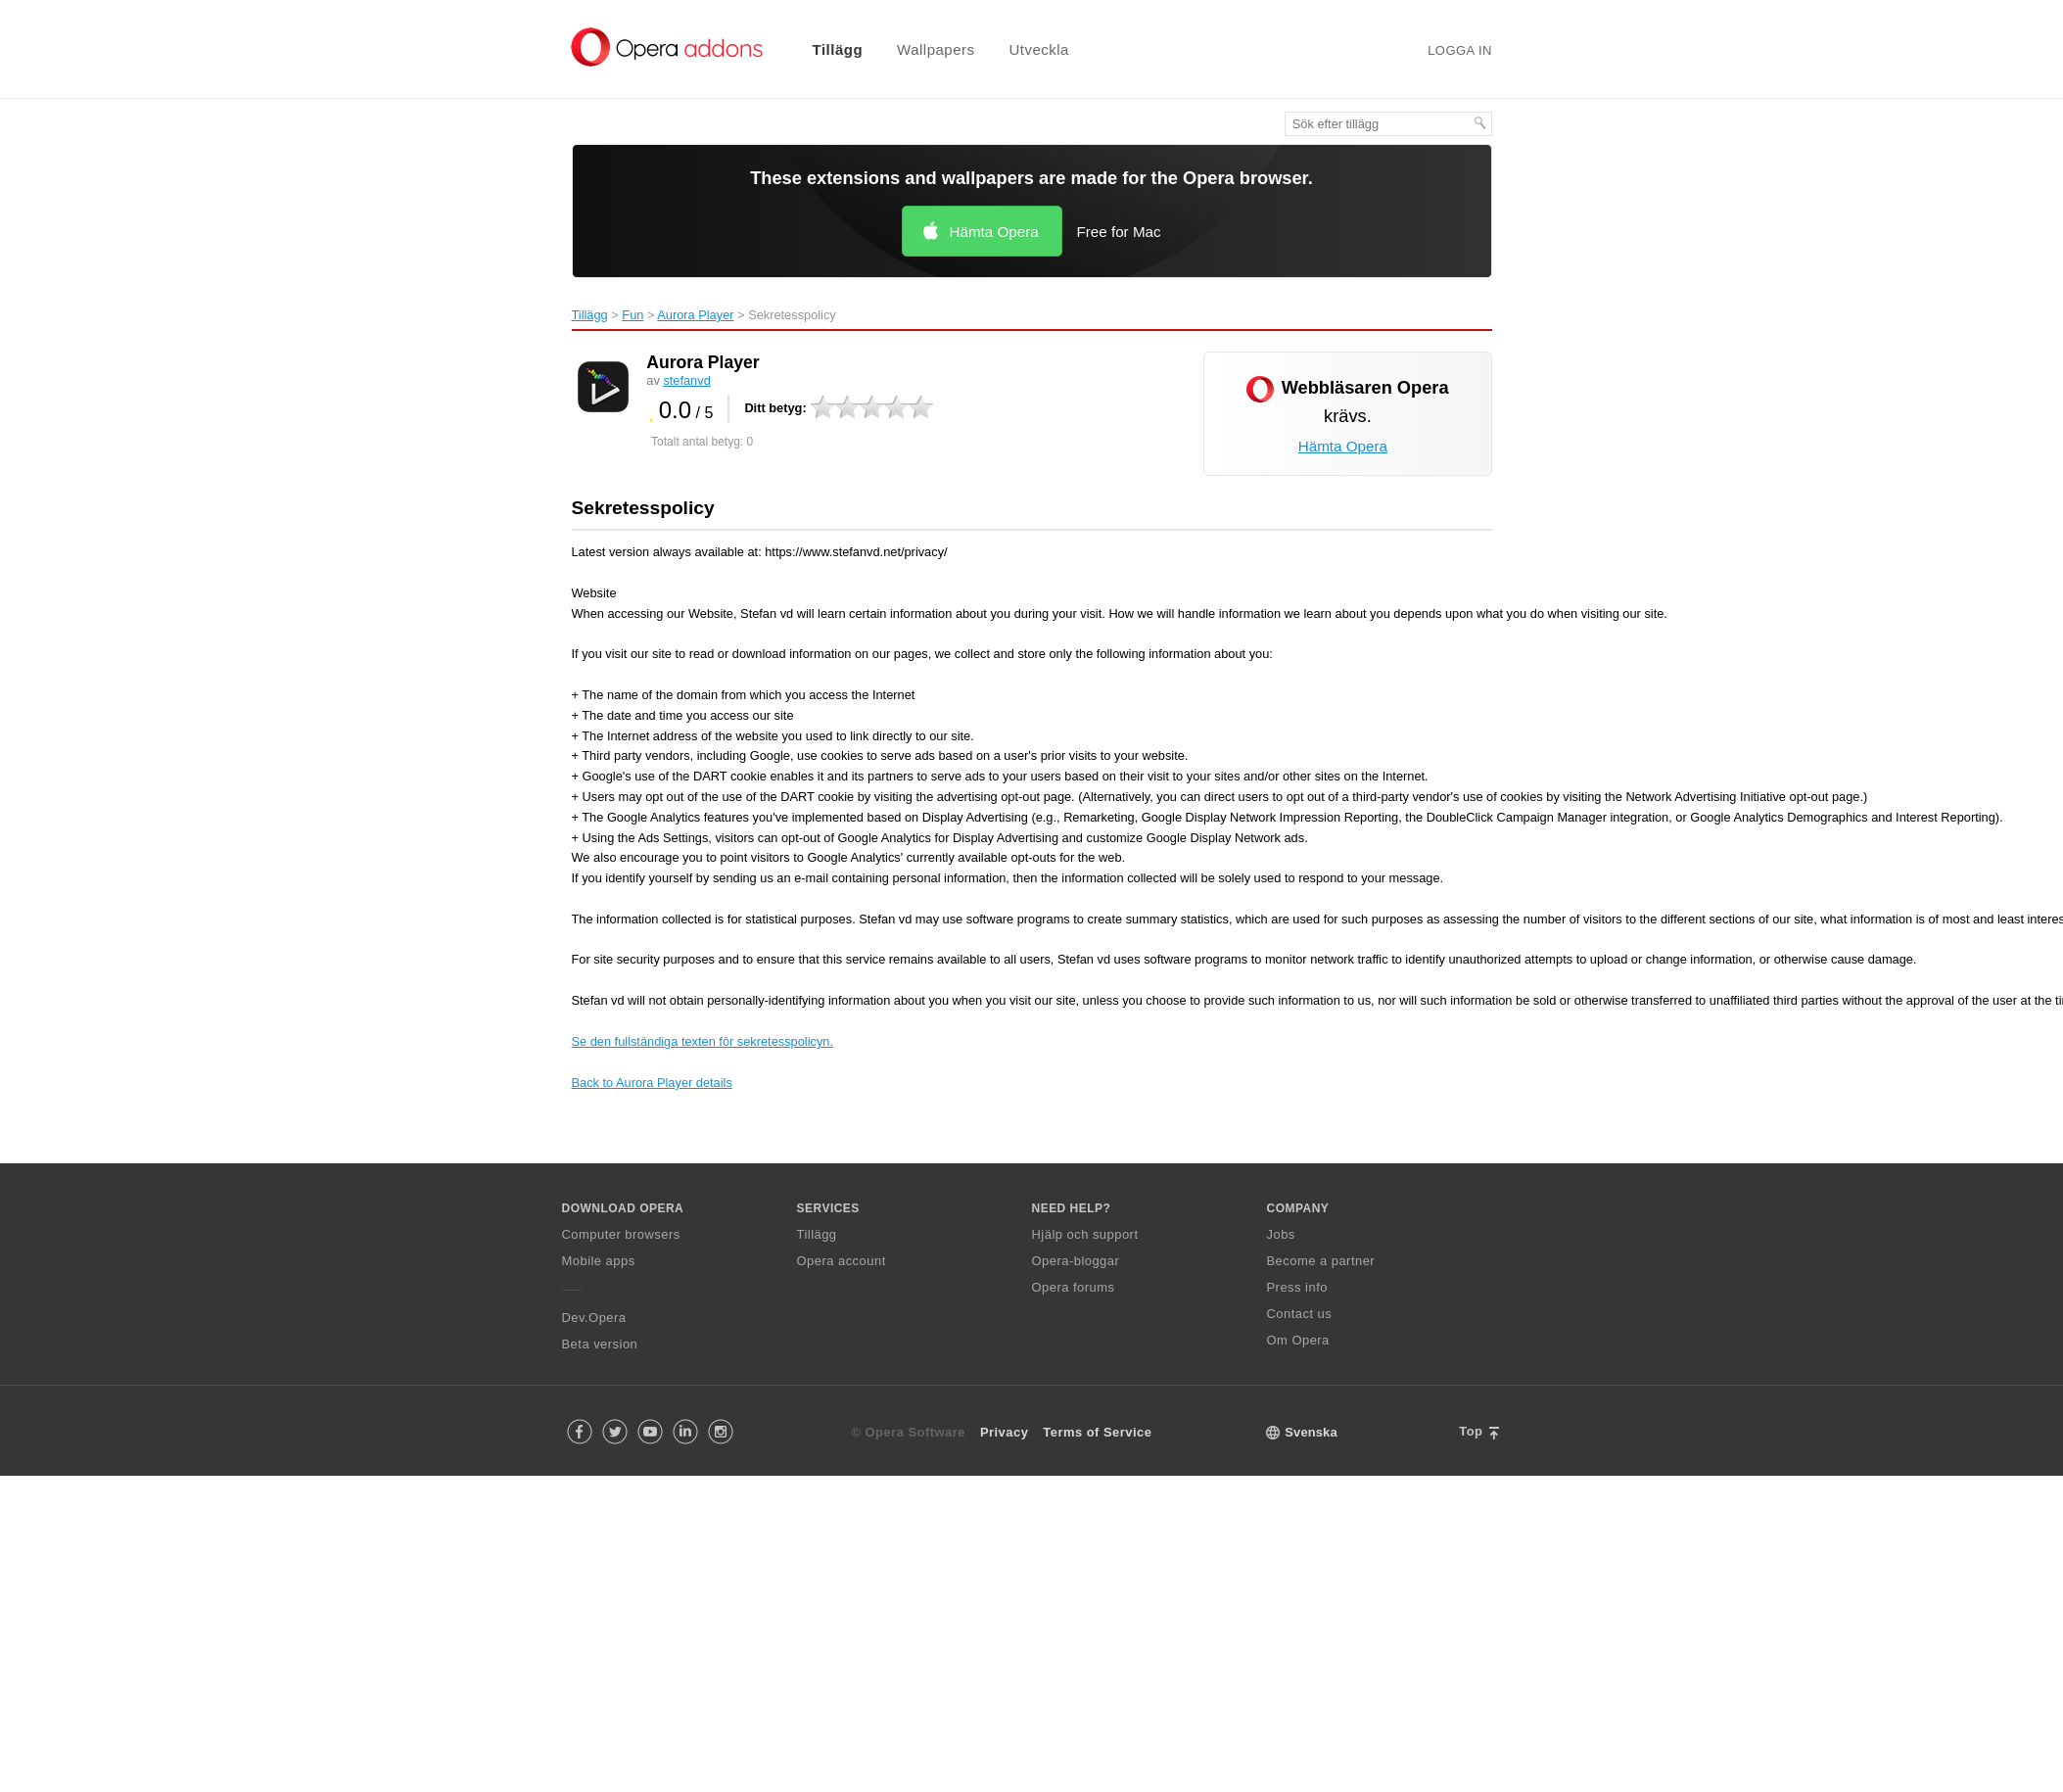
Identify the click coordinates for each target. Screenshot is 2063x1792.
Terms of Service (1097, 1432)
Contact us (1300, 1313)
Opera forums (1073, 1287)
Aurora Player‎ (695, 314)
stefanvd (686, 380)
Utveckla (1038, 49)
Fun (632, 314)
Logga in (1460, 50)
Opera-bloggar (1076, 1260)
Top (1470, 1431)
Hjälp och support (1085, 1234)
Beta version (600, 1344)
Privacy (1004, 1432)
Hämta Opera (994, 231)
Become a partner (1321, 1260)
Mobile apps (598, 1260)
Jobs (1281, 1234)
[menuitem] (825, 49)
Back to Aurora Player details (652, 1082)
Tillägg (838, 49)
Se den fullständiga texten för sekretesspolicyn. (702, 1041)
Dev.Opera (594, 1317)
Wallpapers (935, 49)
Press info (1297, 1287)
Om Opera (1298, 1340)
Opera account (841, 1260)
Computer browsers (621, 1234)
